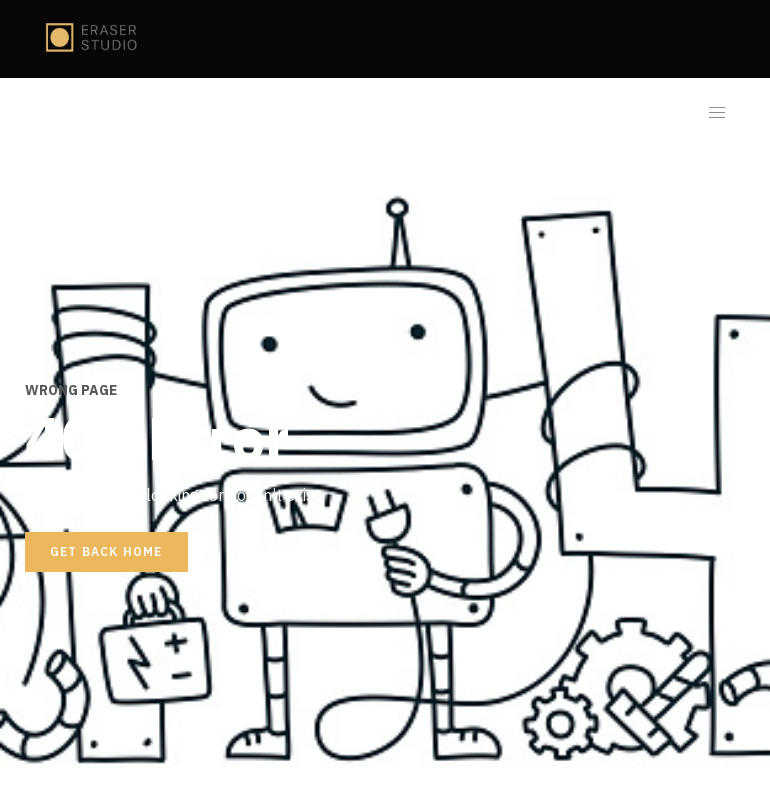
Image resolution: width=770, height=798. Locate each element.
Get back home (106, 551)
